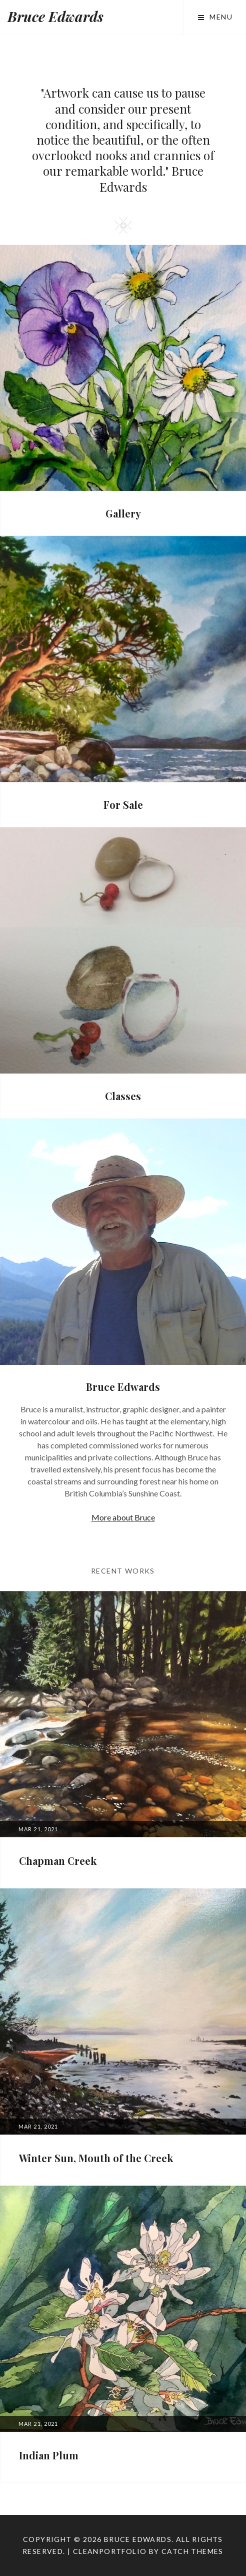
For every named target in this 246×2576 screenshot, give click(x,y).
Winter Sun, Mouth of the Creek (96, 2158)
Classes (123, 1096)
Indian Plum (48, 2455)
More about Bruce (123, 1517)
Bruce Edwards (56, 16)
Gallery (123, 513)
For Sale (123, 804)
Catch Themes (193, 2551)
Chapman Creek (57, 1860)
